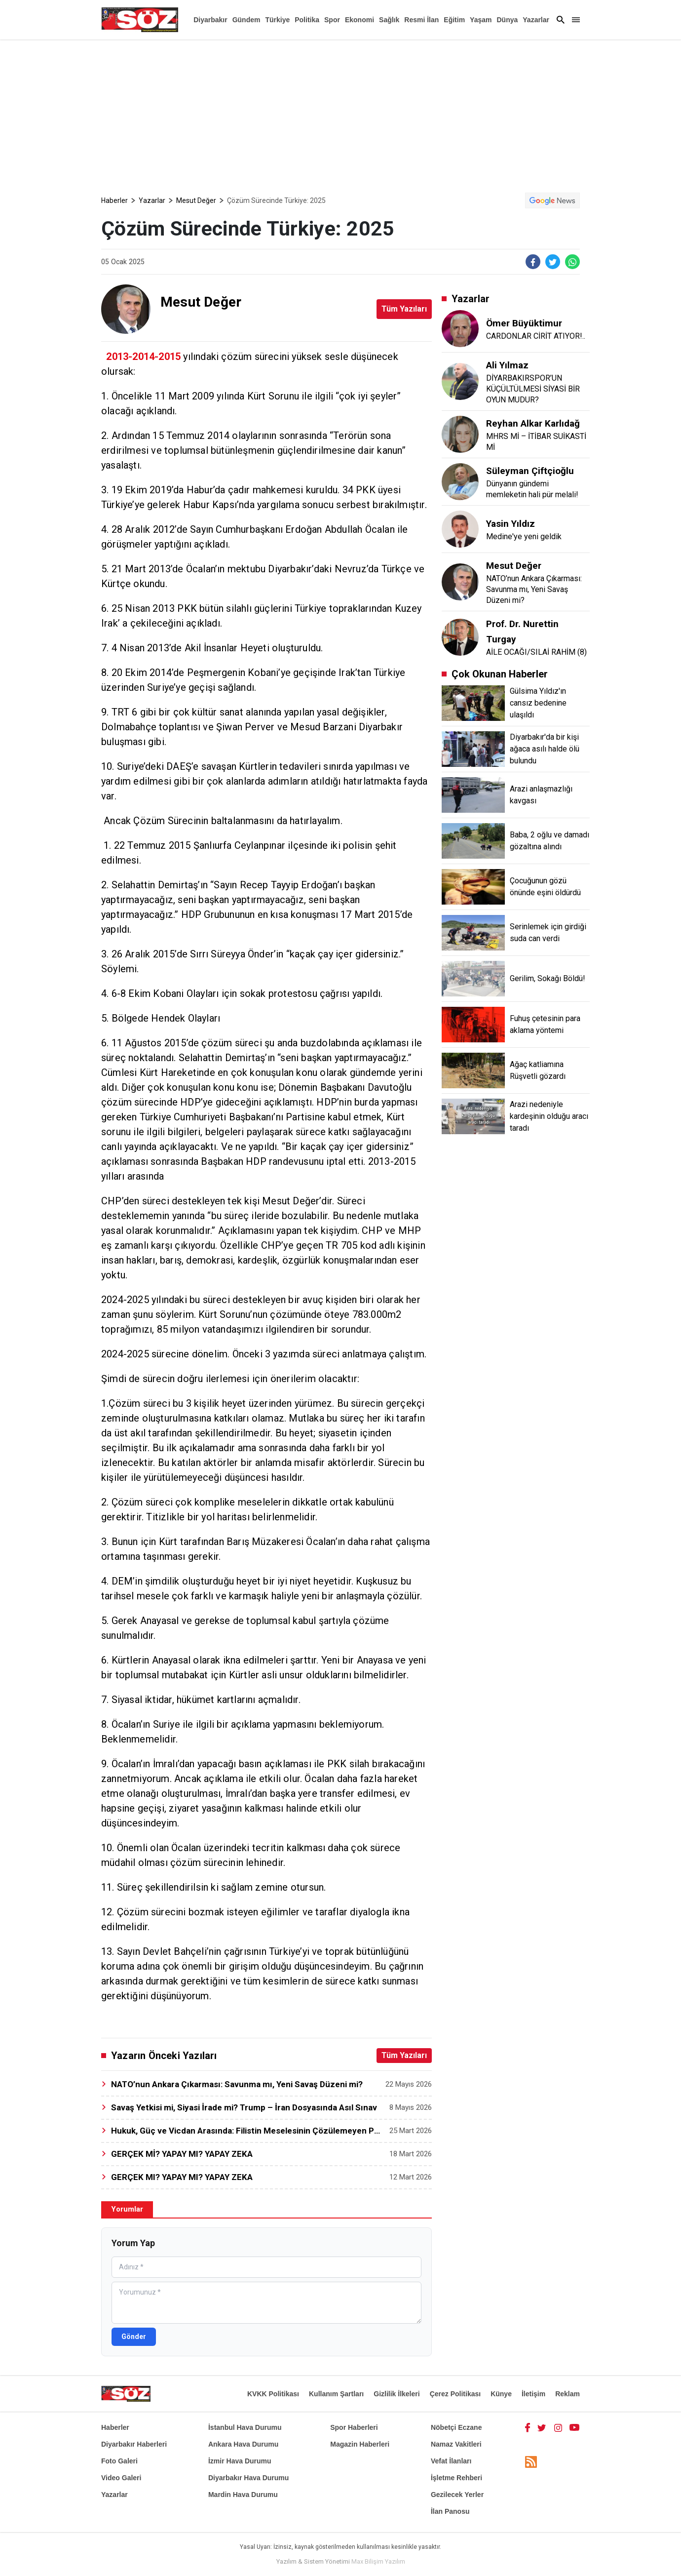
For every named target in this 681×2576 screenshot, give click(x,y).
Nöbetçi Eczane (456, 2427)
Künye (501, 2394)
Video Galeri (121, 2478)
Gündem (246, 20)
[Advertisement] (340, 113)
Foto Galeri (119, 2461)
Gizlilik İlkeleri (396, 2394)
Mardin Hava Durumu (243, 2494)
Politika (307, 20)
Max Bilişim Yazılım (378, 2561)
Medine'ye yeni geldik (524, 536)
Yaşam (481, 20)
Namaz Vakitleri (456, 2444)
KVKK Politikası (273, 2394)
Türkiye (277, 20)
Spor (332, 20)
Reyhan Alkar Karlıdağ (533, 423)
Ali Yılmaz (507, 365)
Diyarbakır (210, 20)
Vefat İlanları (451, 2461)
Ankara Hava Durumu (243, 2444)
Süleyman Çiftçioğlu (530, 470)
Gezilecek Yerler (457, 2494)
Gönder (133, 2336)
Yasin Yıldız (510, 523)
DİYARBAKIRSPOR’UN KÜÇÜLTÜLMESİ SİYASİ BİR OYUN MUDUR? (533, 388)
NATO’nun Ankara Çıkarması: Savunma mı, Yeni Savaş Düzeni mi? (534, 589)
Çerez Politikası (455, 2394)
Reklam (567, 2394)
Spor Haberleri (354, 2427)
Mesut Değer (196, 200)
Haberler (114, 200)
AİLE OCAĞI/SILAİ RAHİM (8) (536, 652)
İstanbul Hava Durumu (245, 2427)
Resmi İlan (421, 20)
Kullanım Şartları (336, 2394)
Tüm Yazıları (404, 309)
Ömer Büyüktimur (524, 323)
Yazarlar (536, 20)
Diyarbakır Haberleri (134, 2444)
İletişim (533, 2394)
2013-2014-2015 (143, 356)
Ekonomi (359, 20)
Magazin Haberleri (359, 2444)
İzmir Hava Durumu (239, 2461)
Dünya (507, 20)
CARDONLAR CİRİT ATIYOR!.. (535, 336)
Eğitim (454, 20)
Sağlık (389, 20)
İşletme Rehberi (456, 2478)
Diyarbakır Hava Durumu (248, 2478)
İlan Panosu (450, 2511)
